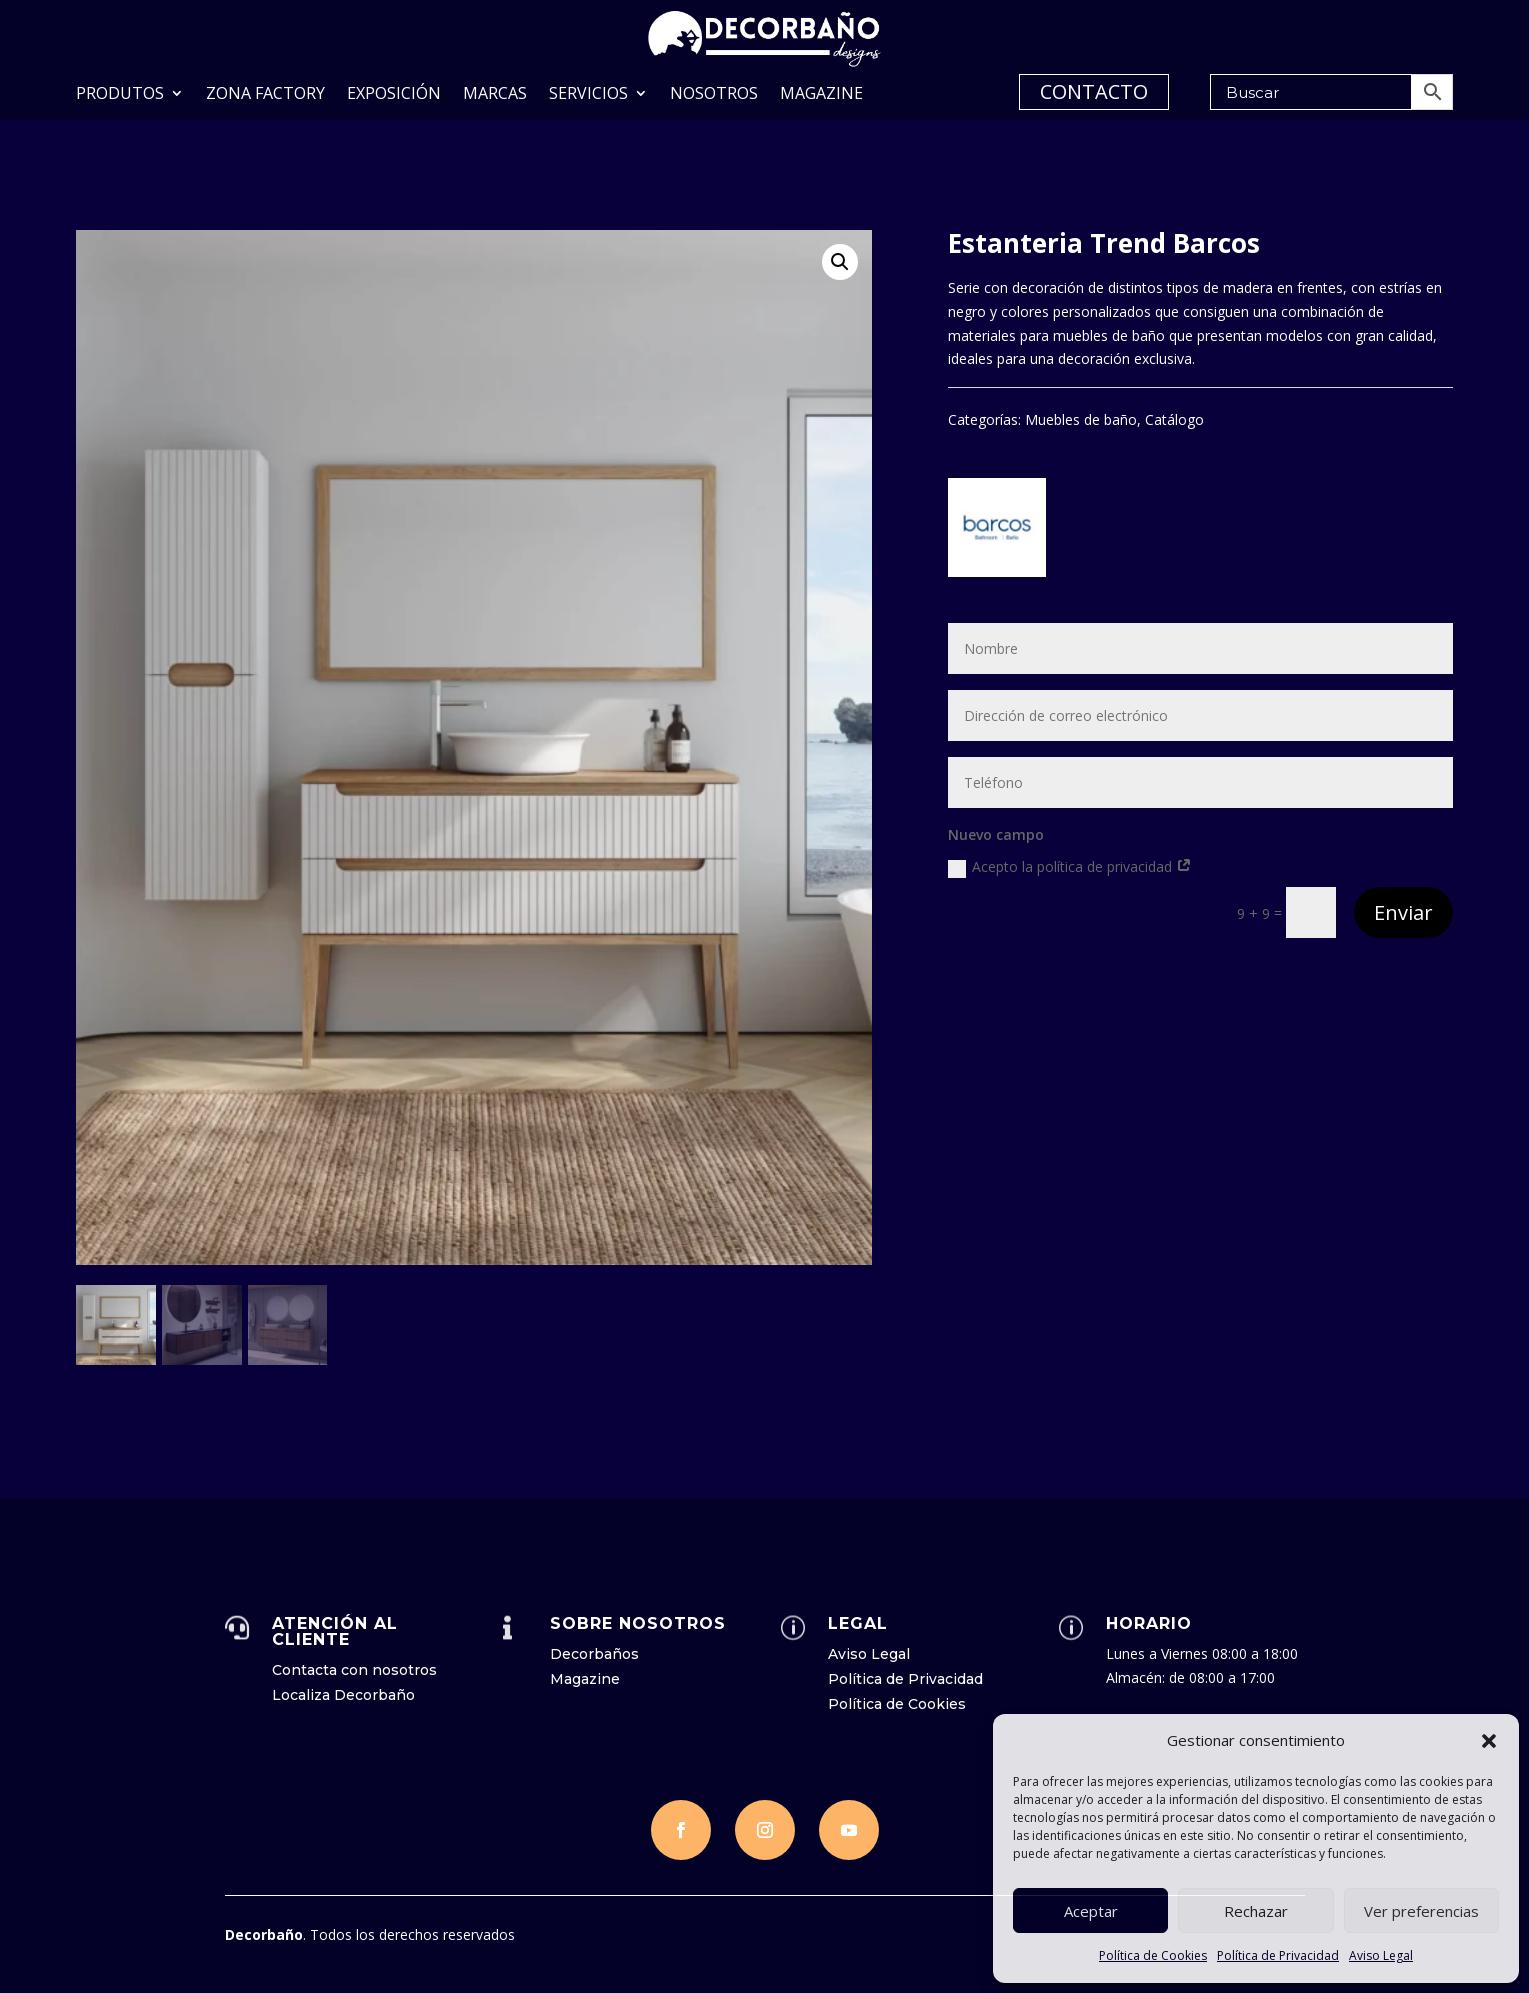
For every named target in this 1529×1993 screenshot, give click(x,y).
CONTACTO (1094, 91)
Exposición (394, 95)
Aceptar (1091, 1911)
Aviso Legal (1381, 1955)
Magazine (821, 95)
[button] (1489, 1741)
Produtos (120, 95)
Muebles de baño (1081, 419)
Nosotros (714, 95)
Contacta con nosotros (354, 1670)
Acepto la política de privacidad (1070, 867)
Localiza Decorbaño (343, 1695)
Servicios (588, 95)
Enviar (1403, 912)
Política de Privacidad (1278, 1955)
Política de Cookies (1153, 1955)
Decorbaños (594, 1654)
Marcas (495, 95)
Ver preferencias (1421, 1911)
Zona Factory (265, 95)
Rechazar (1256, 1911)
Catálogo (1174, 419)
